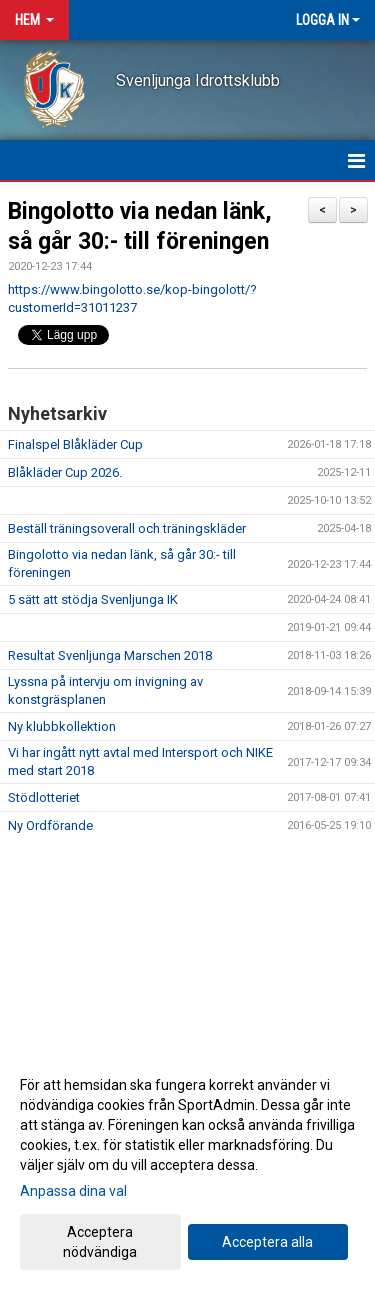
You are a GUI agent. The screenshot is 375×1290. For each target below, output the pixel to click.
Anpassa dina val (73, 1191)
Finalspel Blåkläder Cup (75, 444)
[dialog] (187, 1167)
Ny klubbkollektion (62, 726)
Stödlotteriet (44, 797)
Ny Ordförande (50, 825)
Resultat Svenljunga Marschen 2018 (110, 655)
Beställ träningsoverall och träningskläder (127, 528)
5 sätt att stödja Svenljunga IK (93, 599)
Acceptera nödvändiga (100, 1242)
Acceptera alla (267, 1242)
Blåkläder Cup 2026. (65, 472)
